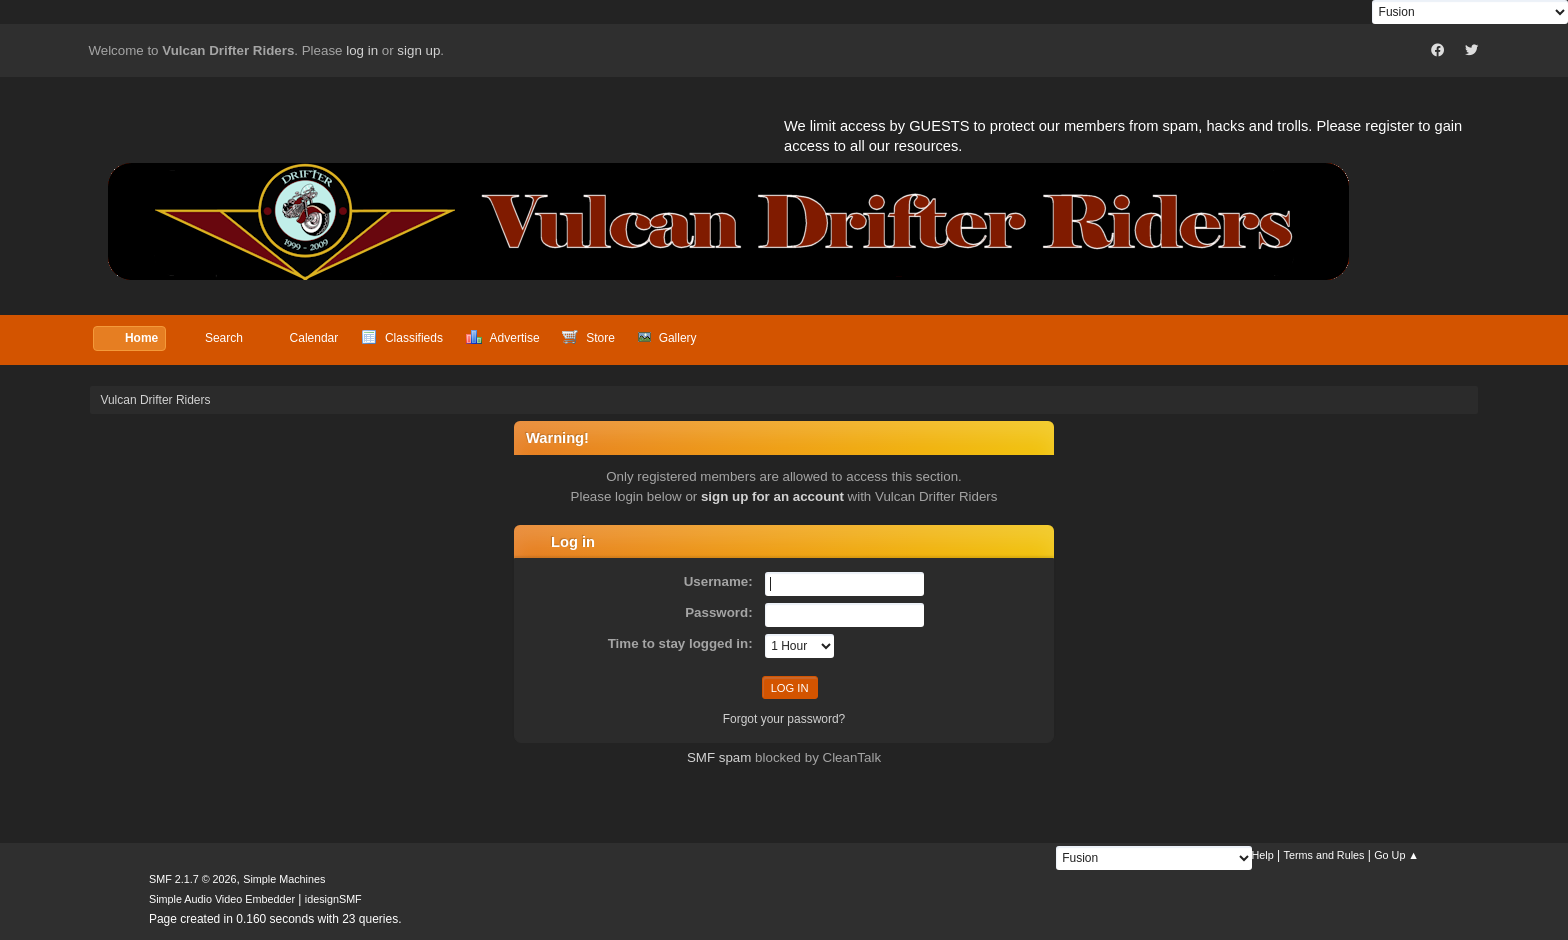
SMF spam (719, 757)
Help (1263, 855)
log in (362, 50)
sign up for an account (772, 496)
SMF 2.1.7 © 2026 (193, 879)
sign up (418, 50)
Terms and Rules (1324, 855)
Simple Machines (284, 879)
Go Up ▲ (1396, 855)
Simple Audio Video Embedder (222, 899)
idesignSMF (333, 899)
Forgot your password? (784, 719)
